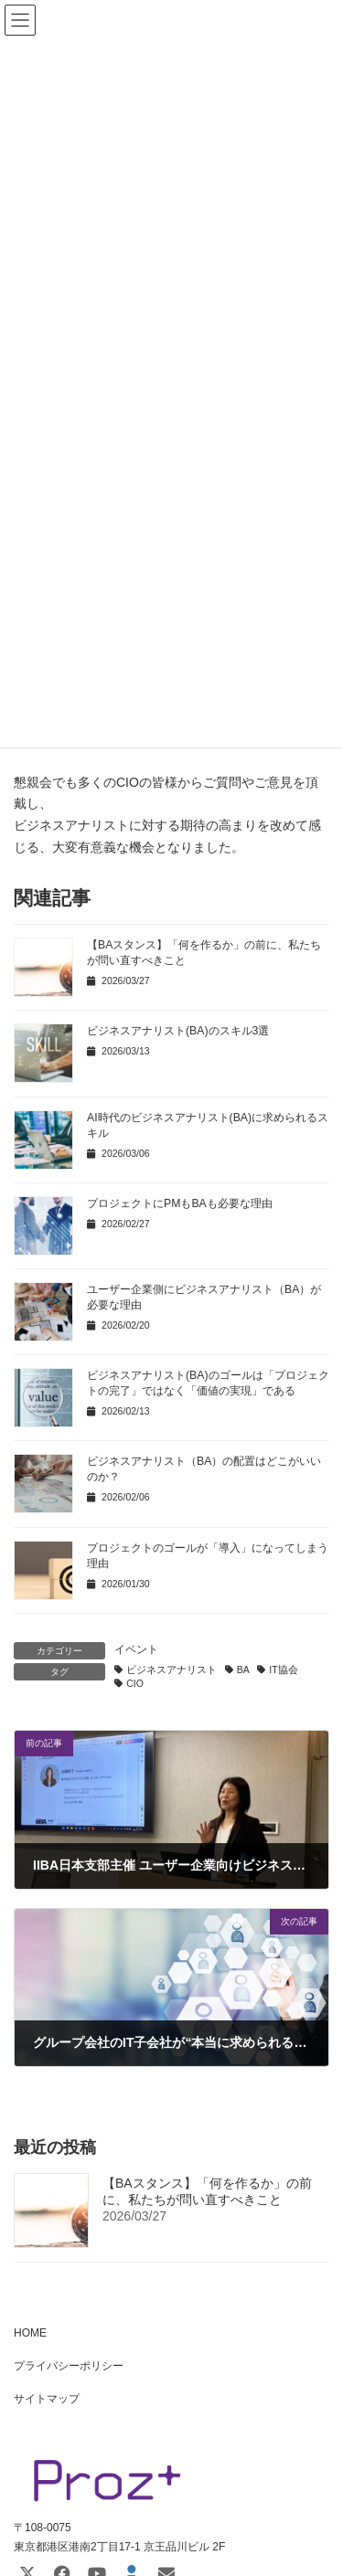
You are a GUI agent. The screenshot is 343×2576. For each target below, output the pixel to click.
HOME (30, 2333)
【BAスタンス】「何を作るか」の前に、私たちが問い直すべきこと (207, 2192)
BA (243, 1669)
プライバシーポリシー (68, 2365)
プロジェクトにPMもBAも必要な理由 (180, 1203)
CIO (135, 1683)
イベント (136, 1649)
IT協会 (283, 1669)
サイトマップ (47, 2398)
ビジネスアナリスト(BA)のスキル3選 (178, 1030)
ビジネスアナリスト (171, 1669)
